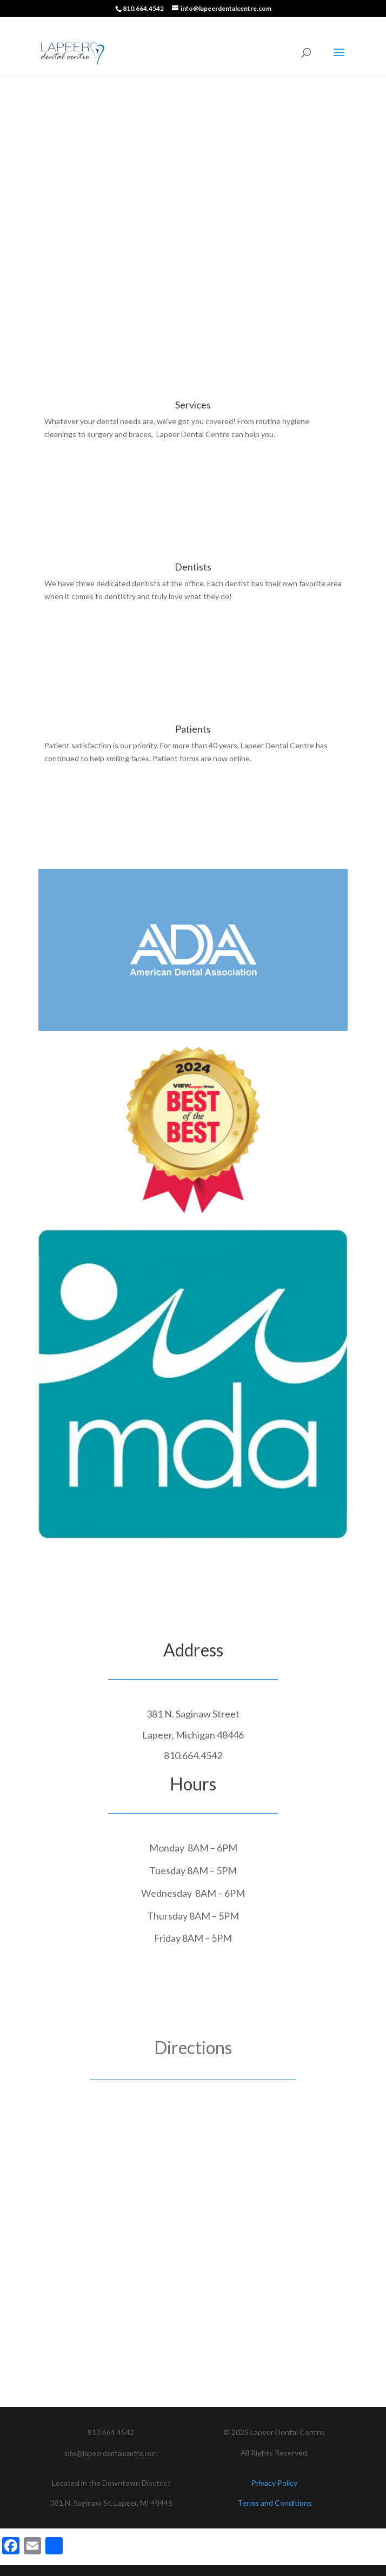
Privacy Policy (274, 2482)
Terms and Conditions (274, 2502)
